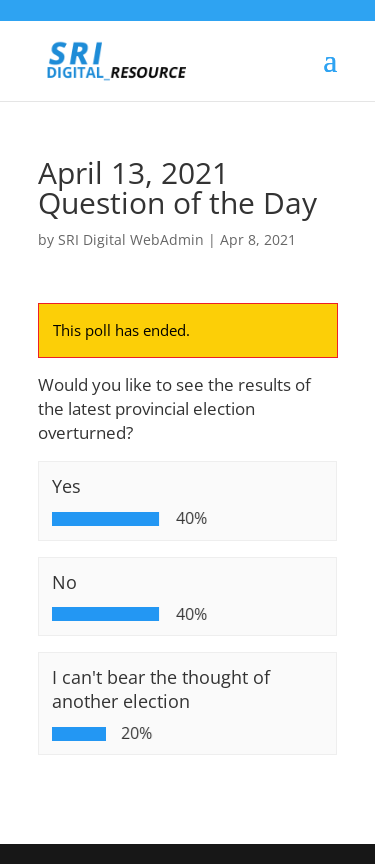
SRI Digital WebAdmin (131, 239)
